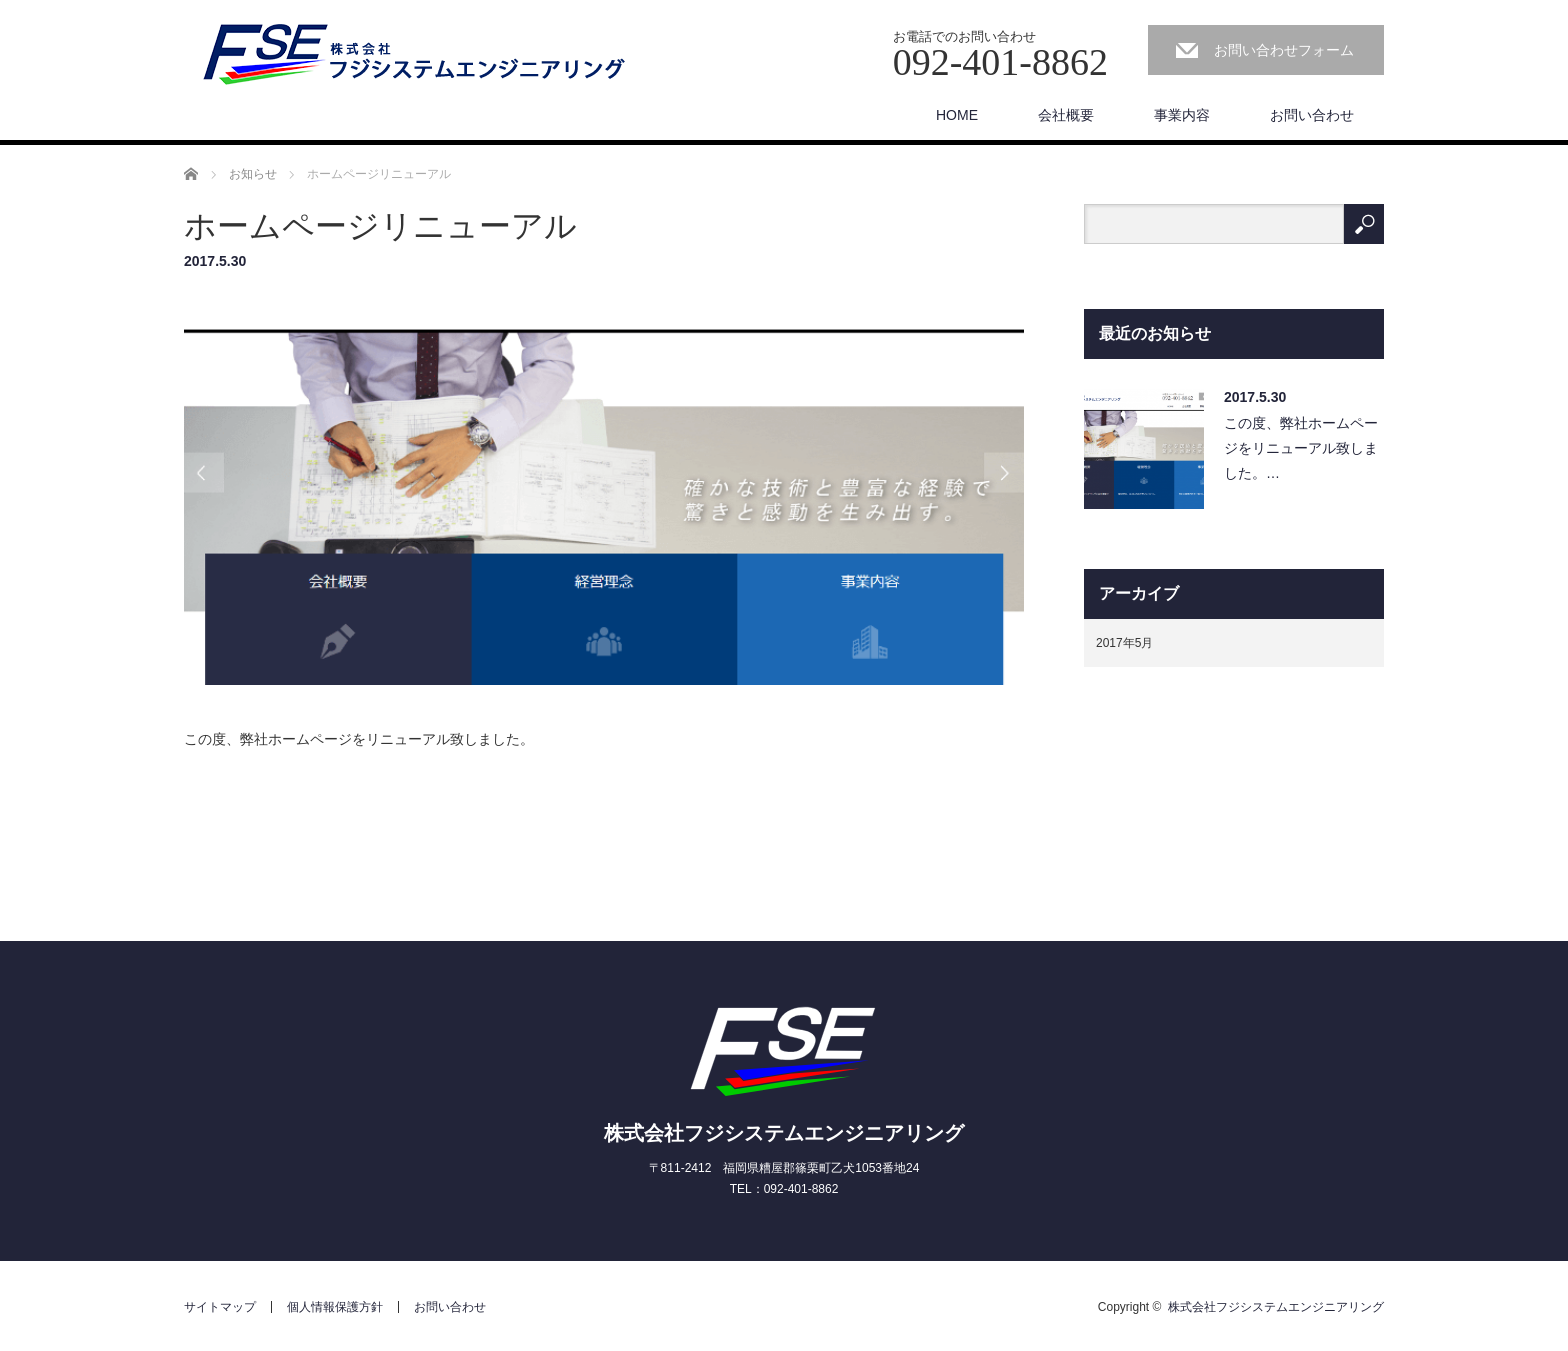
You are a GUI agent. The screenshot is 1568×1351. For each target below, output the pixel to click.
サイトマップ (220, 1307)
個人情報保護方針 (335, 1307)
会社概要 (1066, 115)
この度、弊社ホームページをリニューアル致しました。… (1301, 448)
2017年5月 (1124, 643)
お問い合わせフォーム (1284, 50)
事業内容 (1182, 115)
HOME (957, 115)
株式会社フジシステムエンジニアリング (784, 1133)
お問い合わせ (1312, 115)
